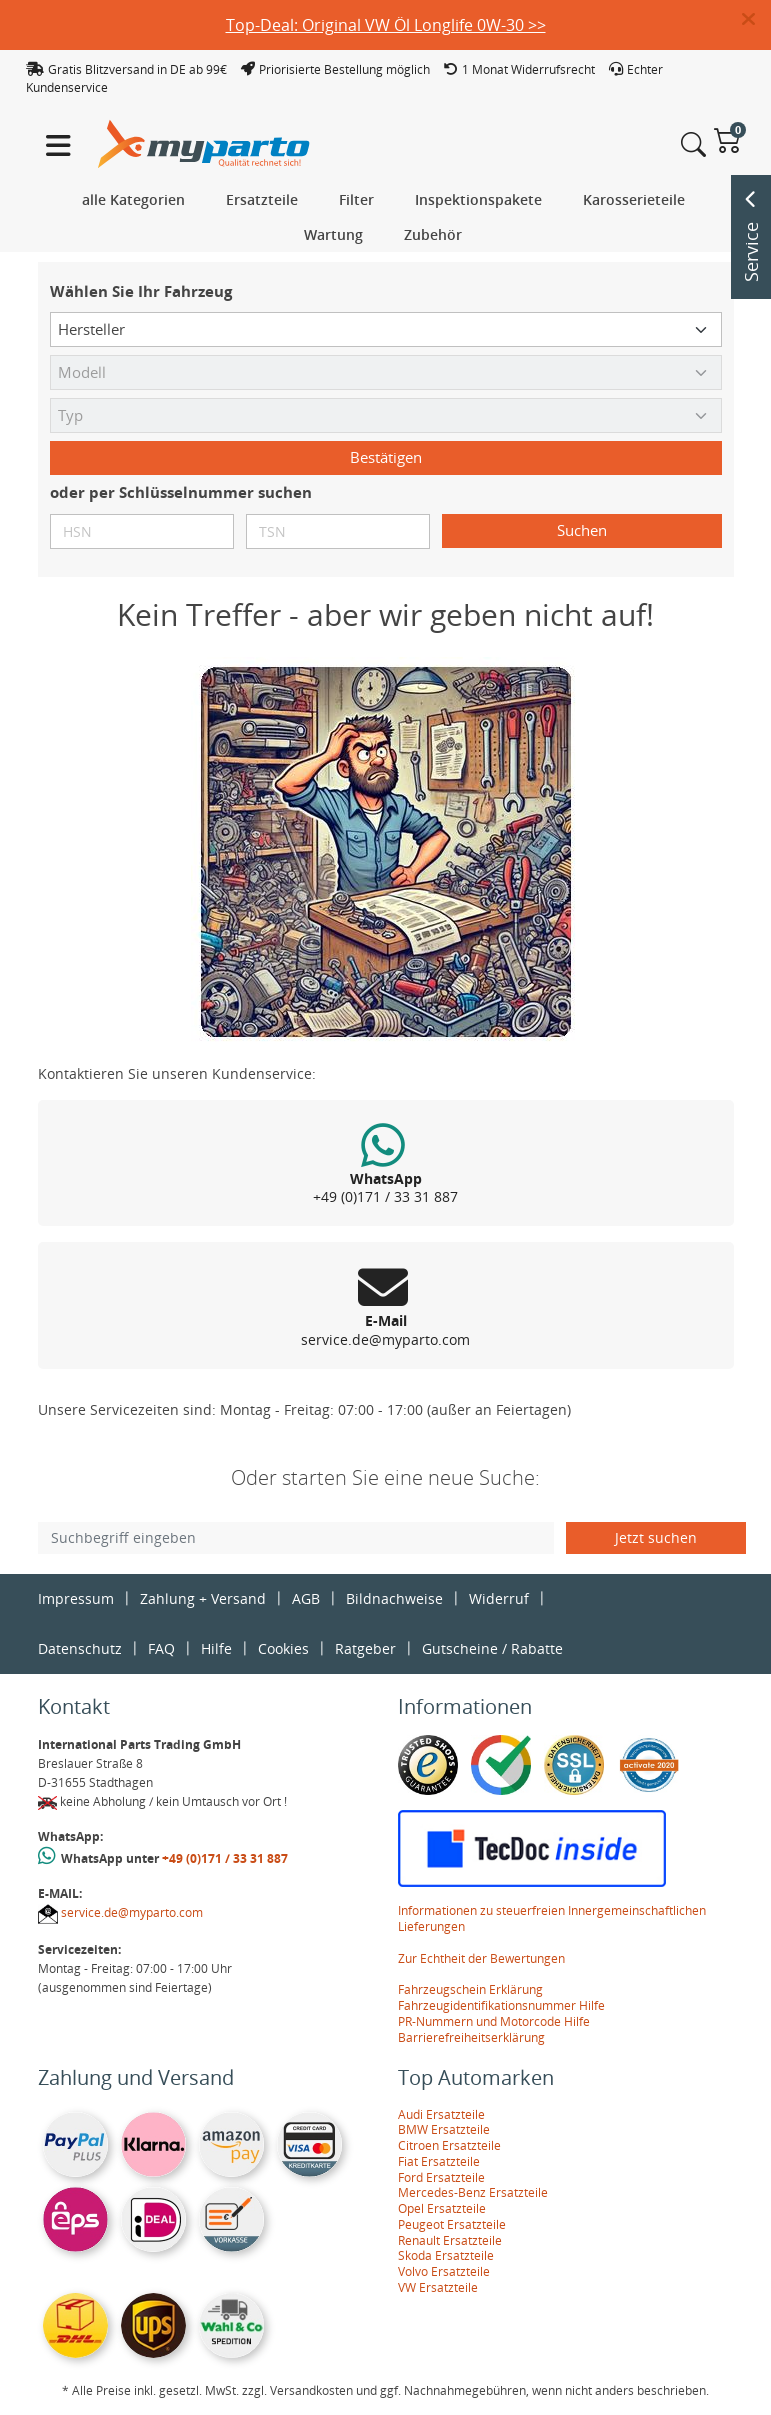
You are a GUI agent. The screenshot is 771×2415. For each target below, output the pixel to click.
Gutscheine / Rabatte (492, 1648)
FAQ (161, 1648)
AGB (306, 1598)
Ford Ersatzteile (441, 2177)
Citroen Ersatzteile (449, 2145)
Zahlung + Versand (203, 1598)
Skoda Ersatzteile (446, 2255)
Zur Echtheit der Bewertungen (481, 1958)
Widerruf (499, 1598)
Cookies (283, 1648)
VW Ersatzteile (438, 2287)
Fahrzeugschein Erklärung (470, 1989)
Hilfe (216, 1648)
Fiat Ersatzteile (439, 2161)
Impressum (76, 1598)
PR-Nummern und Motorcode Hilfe (494, 2021)
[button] (756, 20)
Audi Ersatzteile (441, 2114)
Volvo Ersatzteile (444, 2271)
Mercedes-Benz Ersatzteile (473, 2192)
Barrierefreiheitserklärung (471, 2037)
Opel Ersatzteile (442, 2208)
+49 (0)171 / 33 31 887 (225, 1858)
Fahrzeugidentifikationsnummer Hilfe (501, 2005)
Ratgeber (365, 1648)
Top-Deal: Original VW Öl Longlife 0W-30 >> (386, 25)
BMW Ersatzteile (444, 2129)
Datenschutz (80, 1648)
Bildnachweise (394, 1598)
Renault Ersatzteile (450, 2240)
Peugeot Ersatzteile (452, 2224)
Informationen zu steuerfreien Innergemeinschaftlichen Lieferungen (552, 1918)
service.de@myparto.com (132, 1912)
